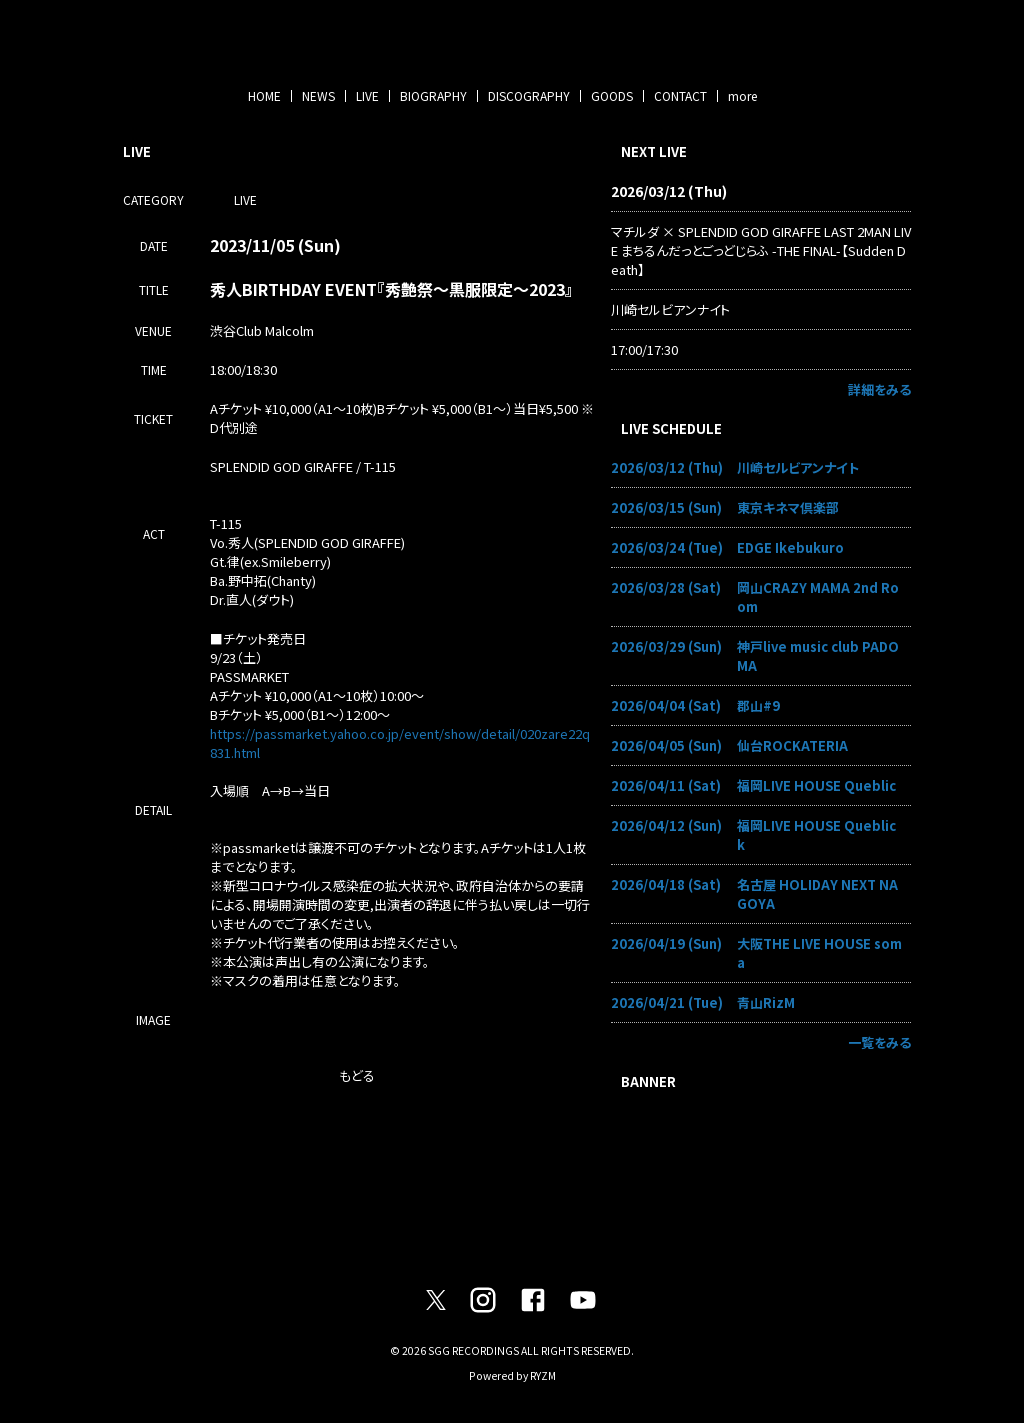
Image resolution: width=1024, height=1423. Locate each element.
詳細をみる (879, 389)
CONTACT (680, 95)
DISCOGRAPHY (529, 95)
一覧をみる (879, 1042)
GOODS (612, 95)
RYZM (543, 1375)
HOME (264, 95)
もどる (357, 1075)
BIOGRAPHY (433, 95)
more (742, 95)
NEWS (318, 95)
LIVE (367, 95)
